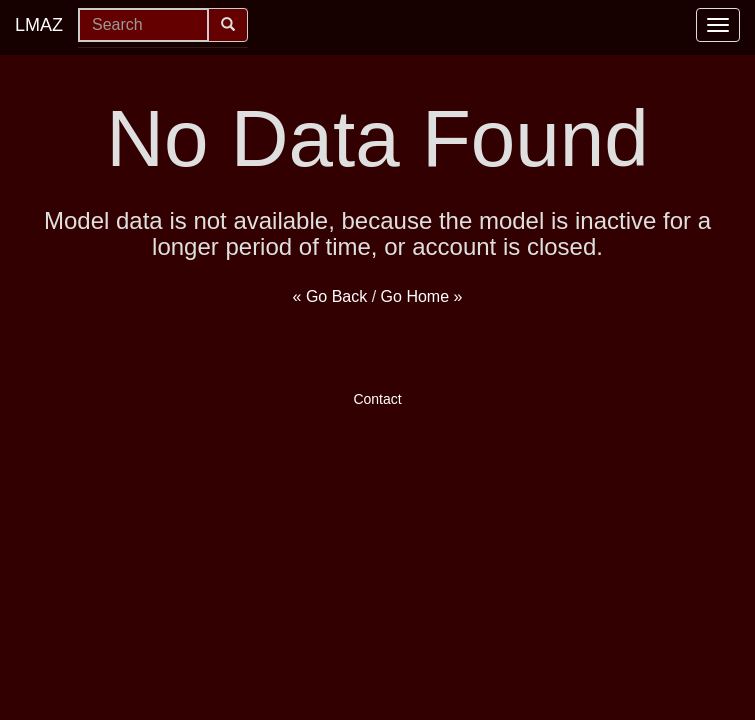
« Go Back (330, 296)
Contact (377, 399)
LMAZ (39, 25)
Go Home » (422, 296)
